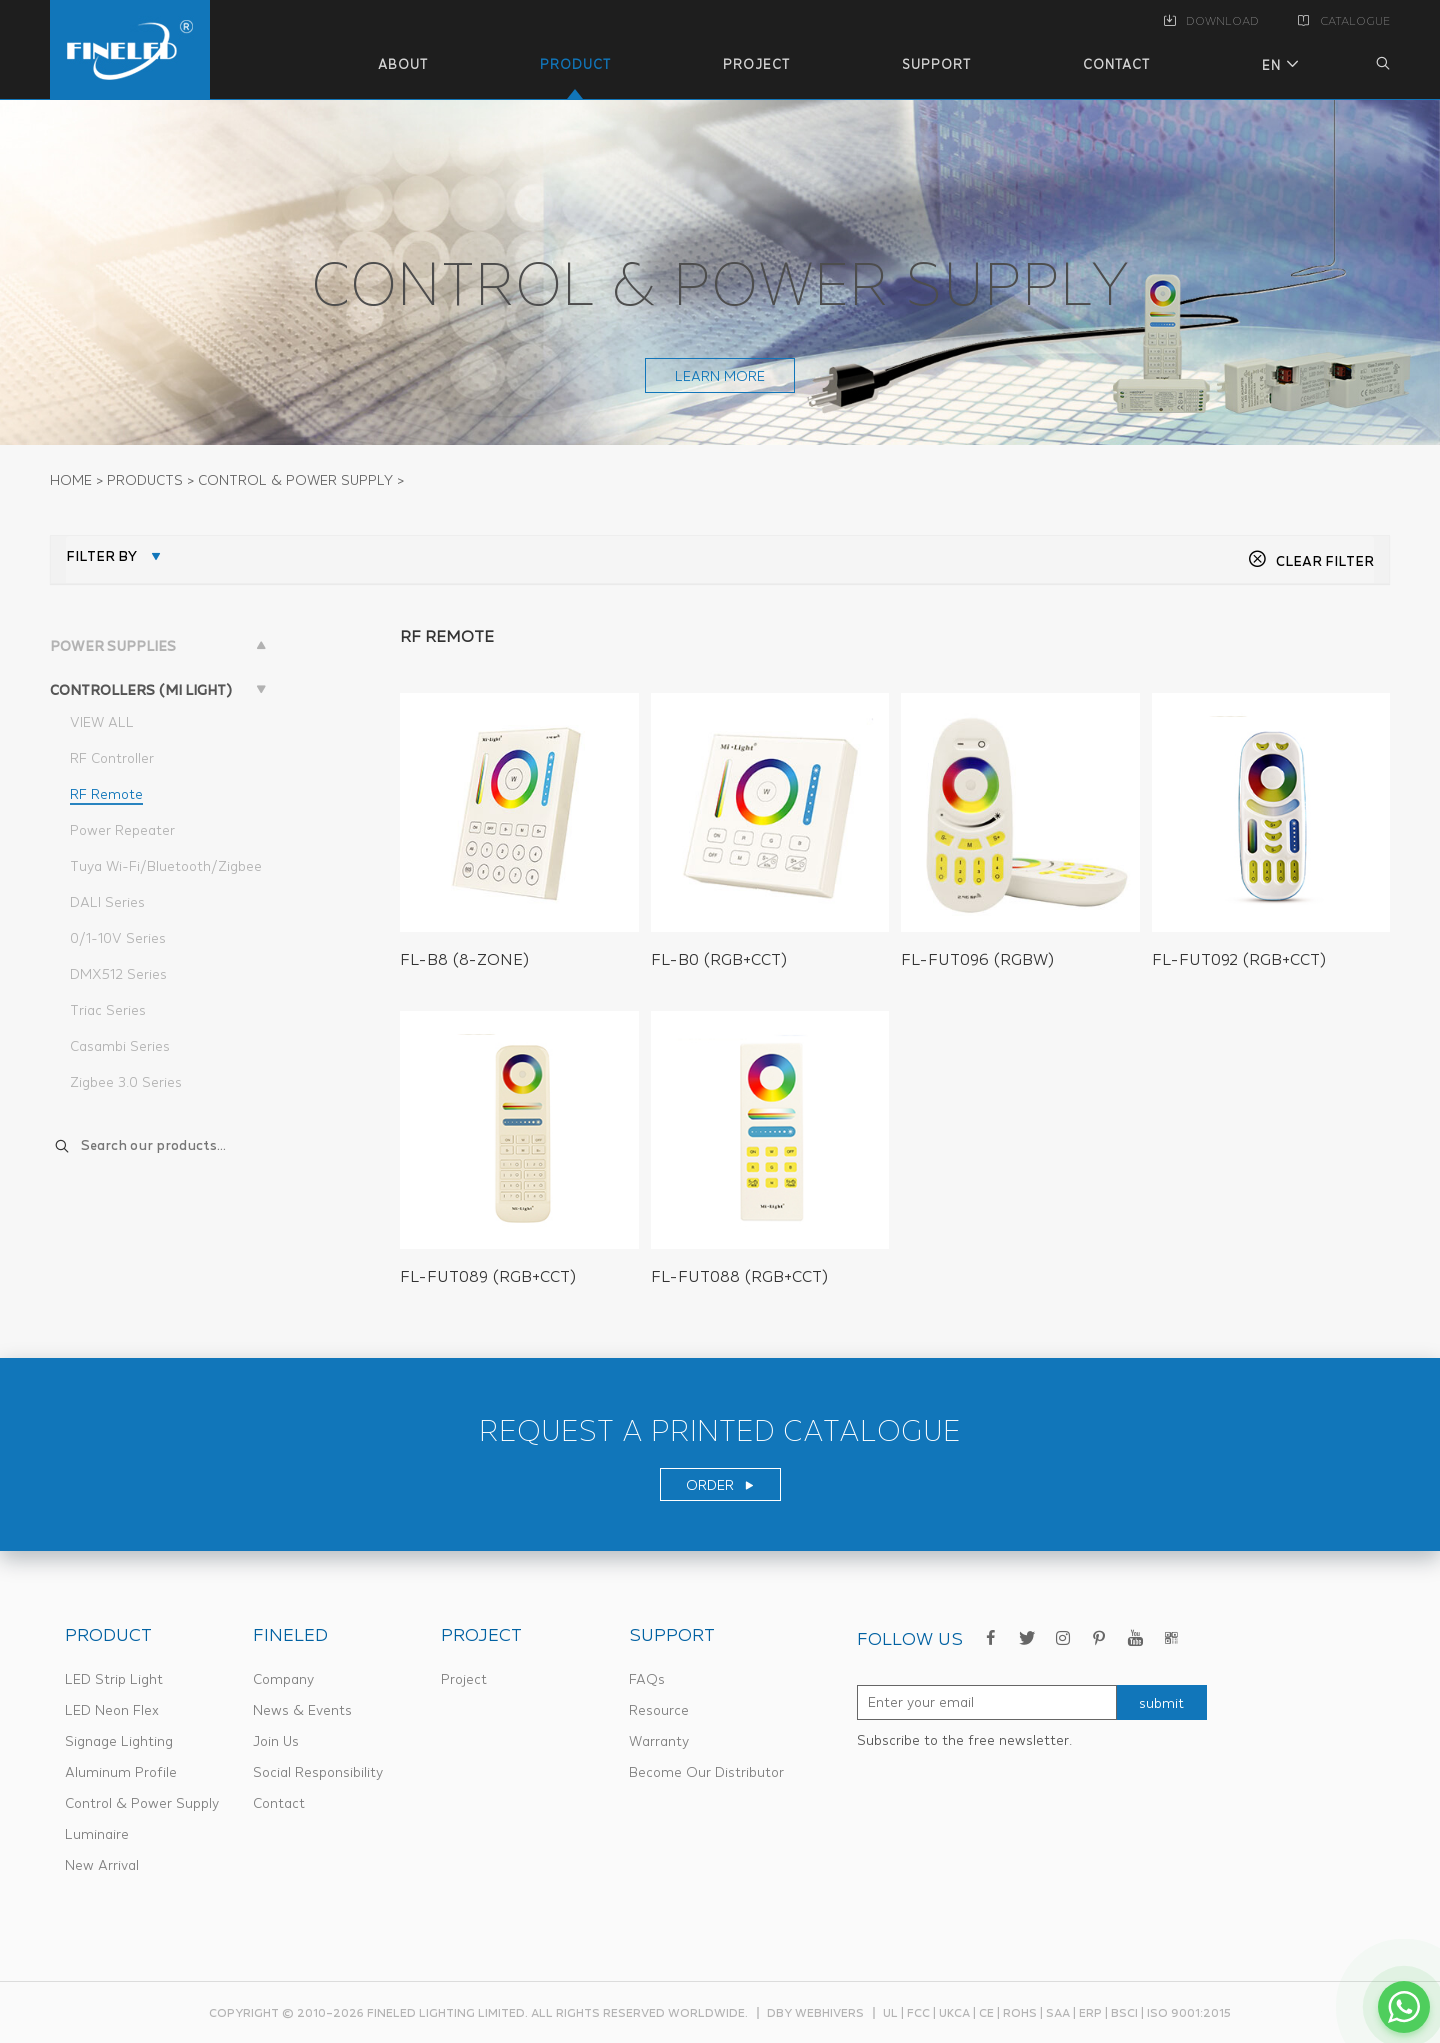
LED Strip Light (114, 1679)
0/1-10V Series (118, 938)
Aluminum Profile (121, 1772)
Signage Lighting (119, 1741)
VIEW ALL (102, 722)
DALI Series (107, 902)
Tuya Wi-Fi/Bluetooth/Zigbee (166, 866)
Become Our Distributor (706, 1772)
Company (283, 1679)
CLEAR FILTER (1311, 561)
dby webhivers (815, 2012)
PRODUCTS (145, 480)
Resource (659, 1710)
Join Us (276, 1741)
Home (71, 480)
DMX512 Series (118, 974)
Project (464, 1679)
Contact (279, 1803)
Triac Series (108, 1010)
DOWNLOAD (1211, 21)
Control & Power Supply (142, 1803)
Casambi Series (120, 1046)
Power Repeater (122, 830)
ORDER (720, 1485)
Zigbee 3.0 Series (126, 1082)
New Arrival (102, 1865)
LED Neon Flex (112, 1710)
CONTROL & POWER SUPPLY (295, 480)
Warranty (659, 1741)
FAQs (647, 1679)
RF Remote (106, 794)
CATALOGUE (1344, 21)
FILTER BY (101, 556)
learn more (720, 376)
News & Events (302, 1710)
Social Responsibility (318, 1772)
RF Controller (112, 758)
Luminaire (97, 1834)
